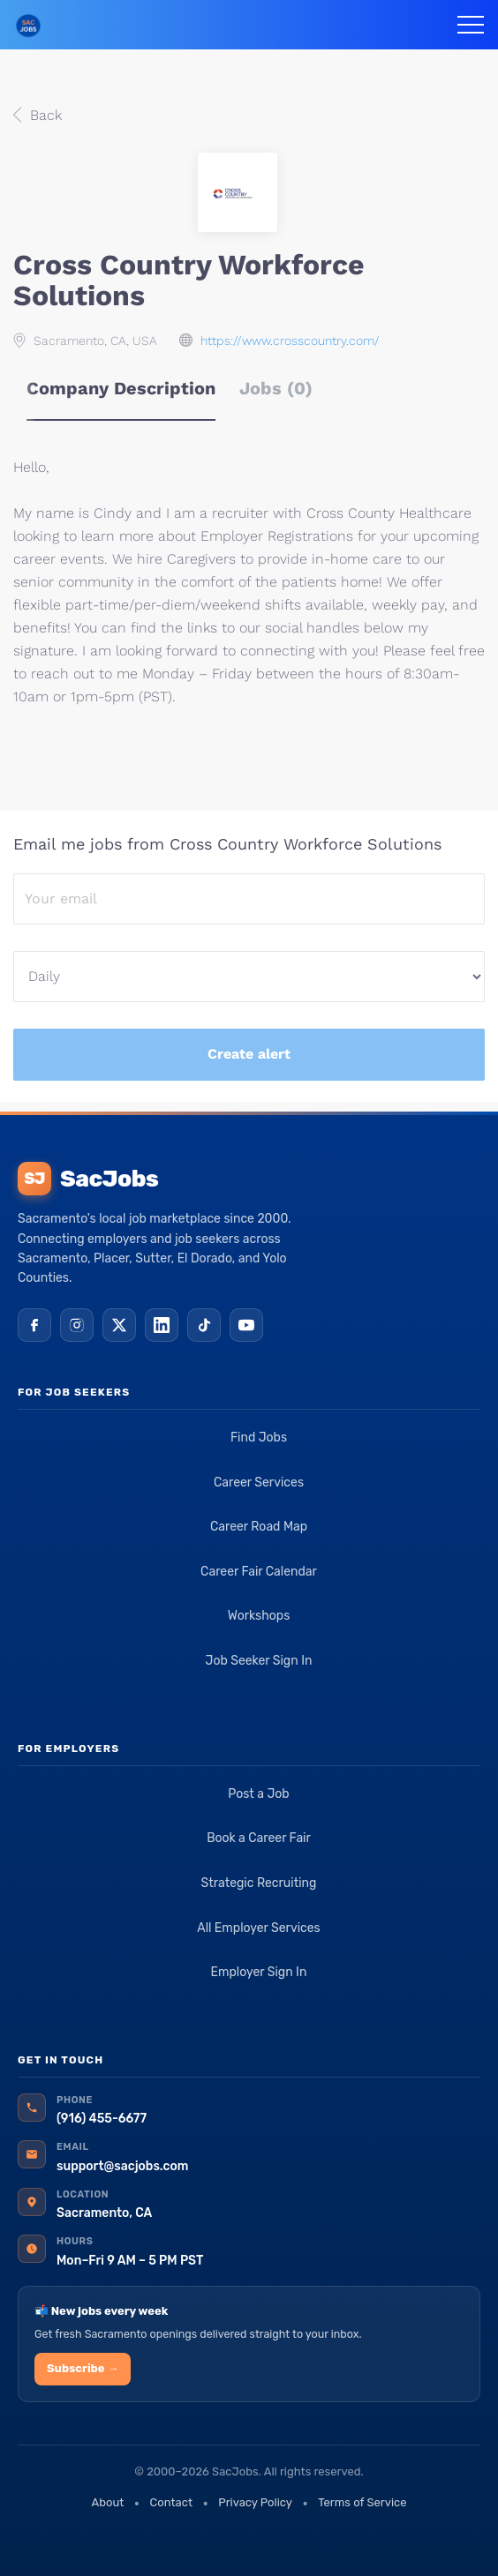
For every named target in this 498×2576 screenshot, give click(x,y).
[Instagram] (77, 1325)
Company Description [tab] (120, 388)
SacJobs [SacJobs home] (88, 1178)
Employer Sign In (259, 1972)
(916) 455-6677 (102, 2118)
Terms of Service (362, 2502)
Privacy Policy (255, 2502)
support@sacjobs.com (122, 2166)
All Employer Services (259, 1928)
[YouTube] (246, 1325)
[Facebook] (34, 1325)
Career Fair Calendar (258, 1571)
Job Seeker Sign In (259, 1660)
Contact (171, 2502)
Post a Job (258, 1793)
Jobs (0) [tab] (276, 388)
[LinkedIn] (161, 1325)
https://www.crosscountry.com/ (290, 340)
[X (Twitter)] (119, 1325)
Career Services (259, 1482)
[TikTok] (204, 1325)
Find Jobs (258, 1437)
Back (44, 115)
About (107, 2502)
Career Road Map (258, 1526)
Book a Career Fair (259, 1838)
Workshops (259, 1615)
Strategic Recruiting (259, 1883)
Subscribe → (82, 2368)
